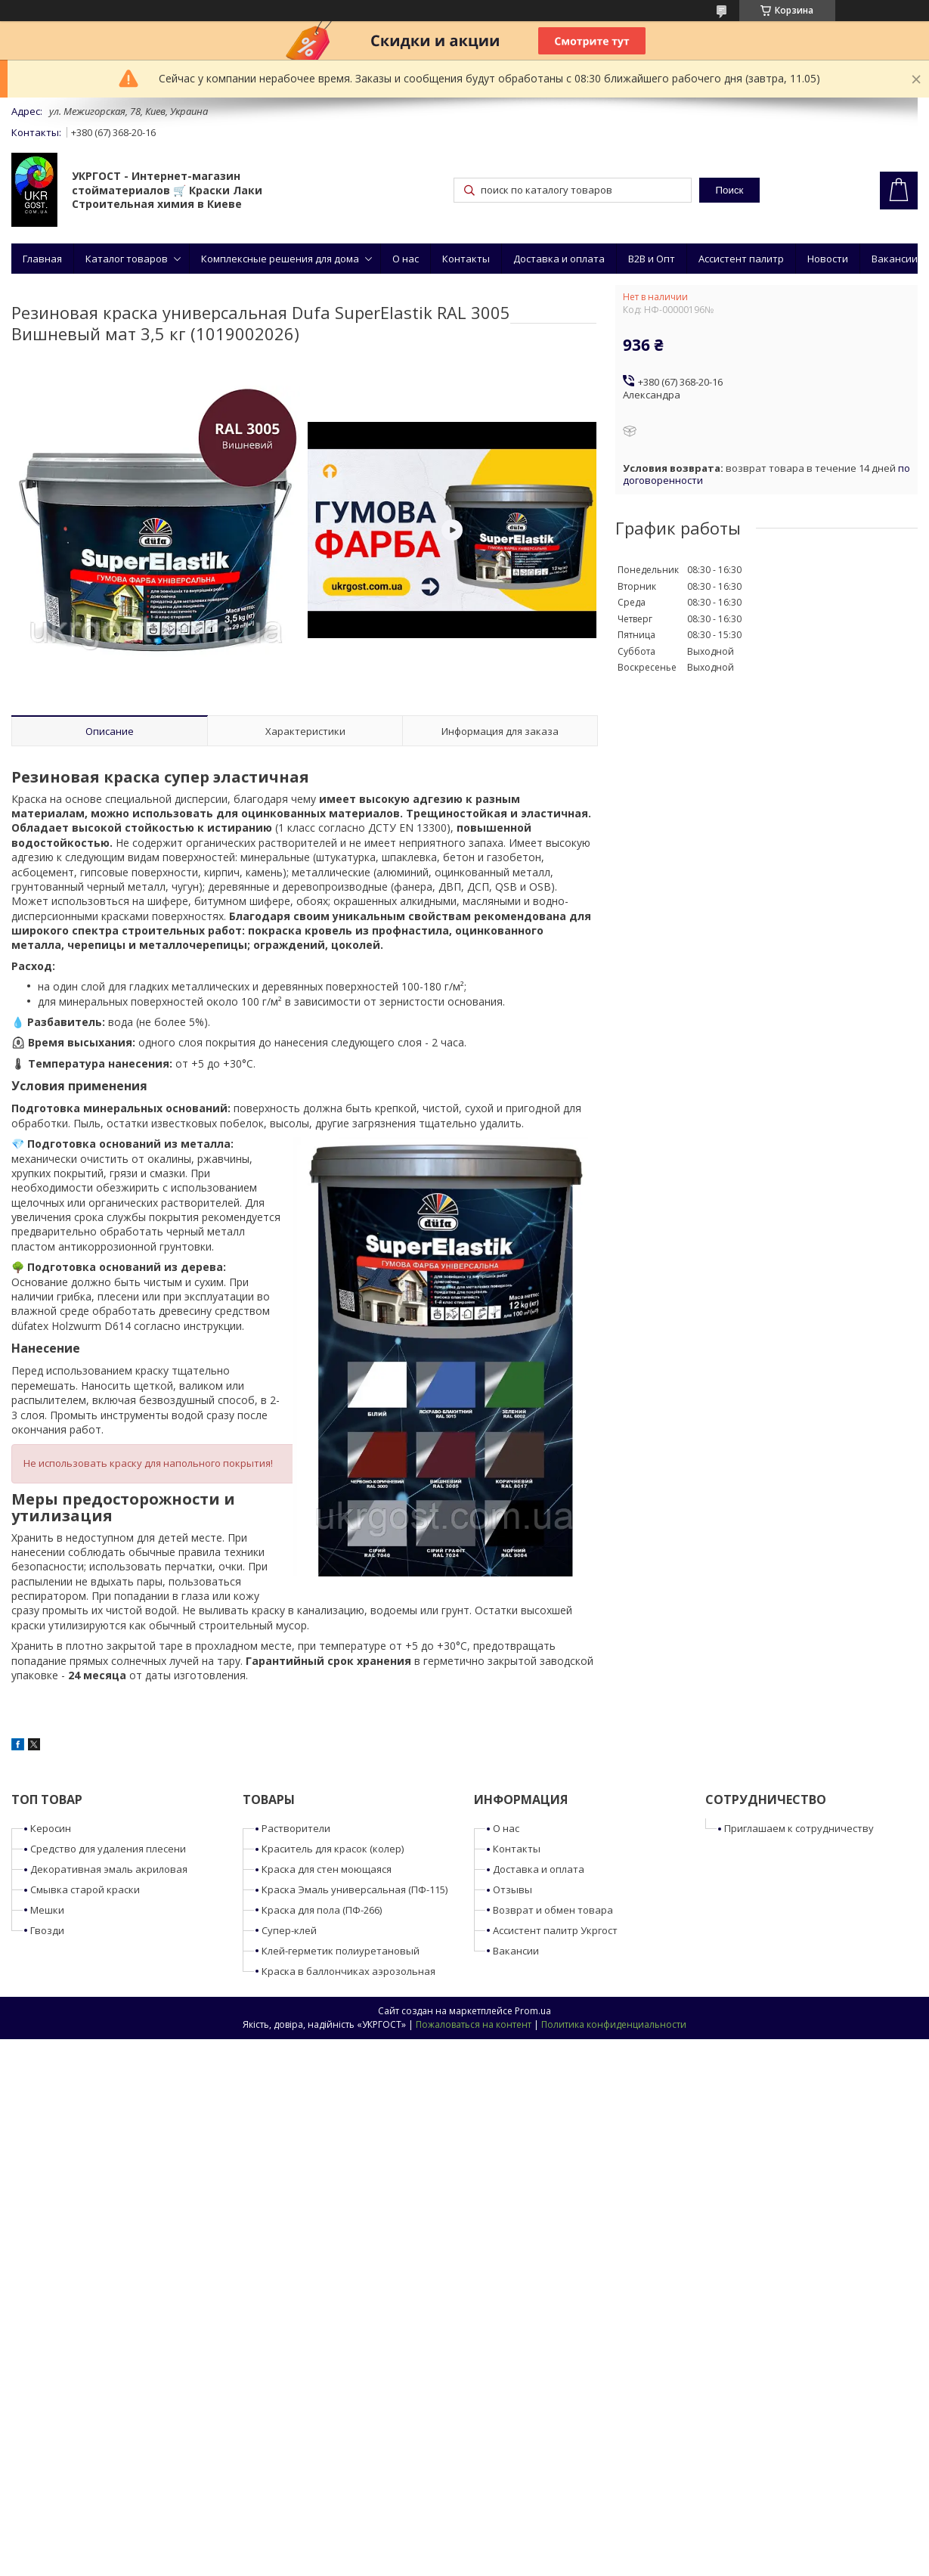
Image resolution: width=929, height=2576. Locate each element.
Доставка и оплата (559, 258)
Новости (827, 258)
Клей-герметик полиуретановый (341, 1951)
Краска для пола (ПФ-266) (322, 1910)
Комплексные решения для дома (280, 258)
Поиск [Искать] (729, 190)
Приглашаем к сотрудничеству (799, 1828)
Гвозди (47, 1930)
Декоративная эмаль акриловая (108, 1869)
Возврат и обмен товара (553, 1910)
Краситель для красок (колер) (333, 1848)
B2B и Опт (651, 258)
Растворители (296, 1828)
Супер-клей (289, 1930)
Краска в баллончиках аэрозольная (348, 1971)
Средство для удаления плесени (108, 1848)
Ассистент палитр (741, 258)
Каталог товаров (126, 258)
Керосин (50, 1828)
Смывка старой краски (85, 1889)
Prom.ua (533, 2010)
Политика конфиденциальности (613, 2024)
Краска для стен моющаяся (327, 1869)
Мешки (47, 1910)
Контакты (466, 258)
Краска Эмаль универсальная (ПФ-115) (354, 1889)
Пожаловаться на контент (473, 2024)
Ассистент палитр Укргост (555, 1930)
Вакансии (895, 258)
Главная (42, 258)
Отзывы (512, 1889)
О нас (405, 258)
